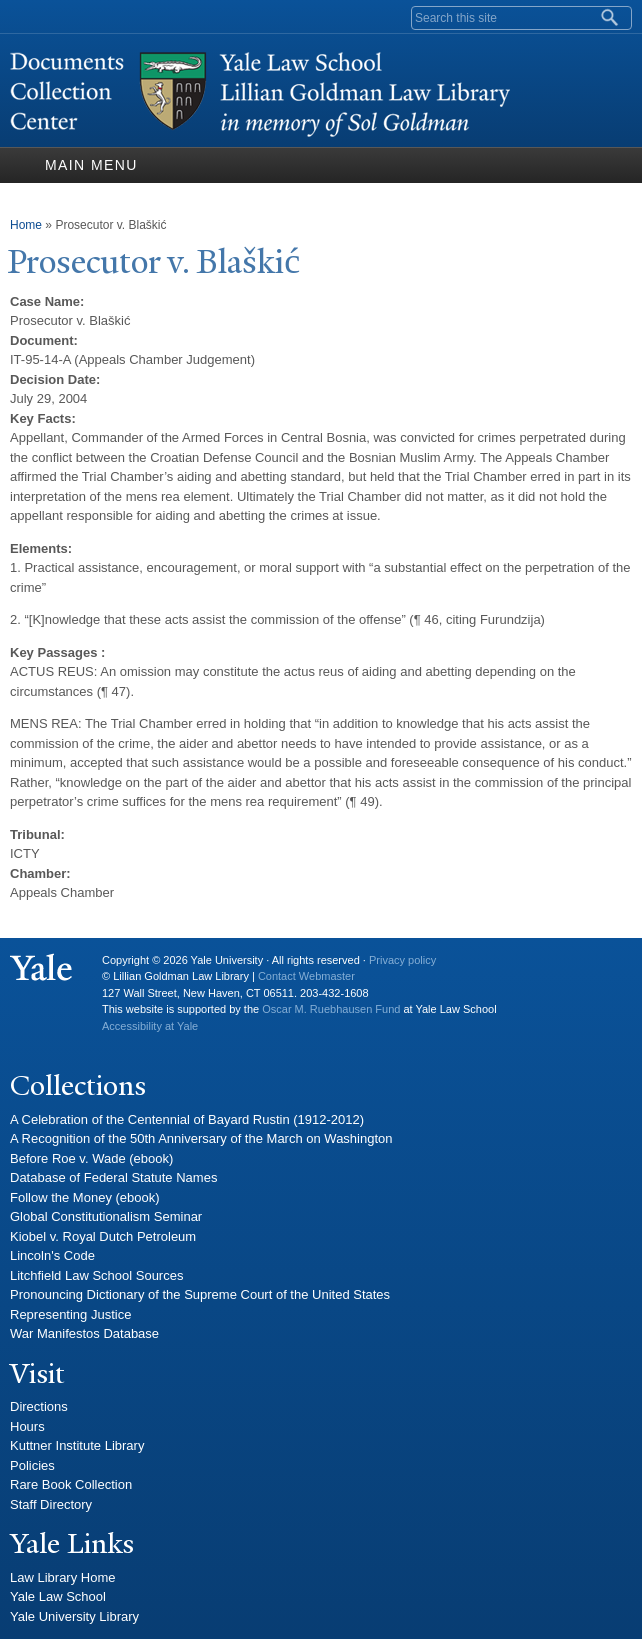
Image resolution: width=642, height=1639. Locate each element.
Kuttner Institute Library (77, 1445)
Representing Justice (70, 1314)
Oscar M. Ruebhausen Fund (331, 1009)
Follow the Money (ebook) (85, 1197)
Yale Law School (58, 1596)
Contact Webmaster (306, 976)
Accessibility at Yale (150, 1026)
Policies (32, 1465)
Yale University (41, 968)
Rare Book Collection (71, 1484)
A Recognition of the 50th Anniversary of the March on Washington (201, 1138)
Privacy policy (402, 960)
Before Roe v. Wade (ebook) (91, 1158)
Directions (39, 1406)
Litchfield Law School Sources (96, 1275)
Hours (27, 1426)
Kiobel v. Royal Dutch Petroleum (103, 1236)
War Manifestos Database (84, 1333)
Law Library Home (63, 1577)
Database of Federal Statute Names (113, 1177)
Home (26, 225)
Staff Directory (51, 1504)
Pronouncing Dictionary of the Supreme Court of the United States (200, 1294)
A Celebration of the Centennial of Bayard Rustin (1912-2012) (187, 1119)
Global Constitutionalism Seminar (106, 1216)
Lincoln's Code (52, 1255)
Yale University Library (74, 1616)
